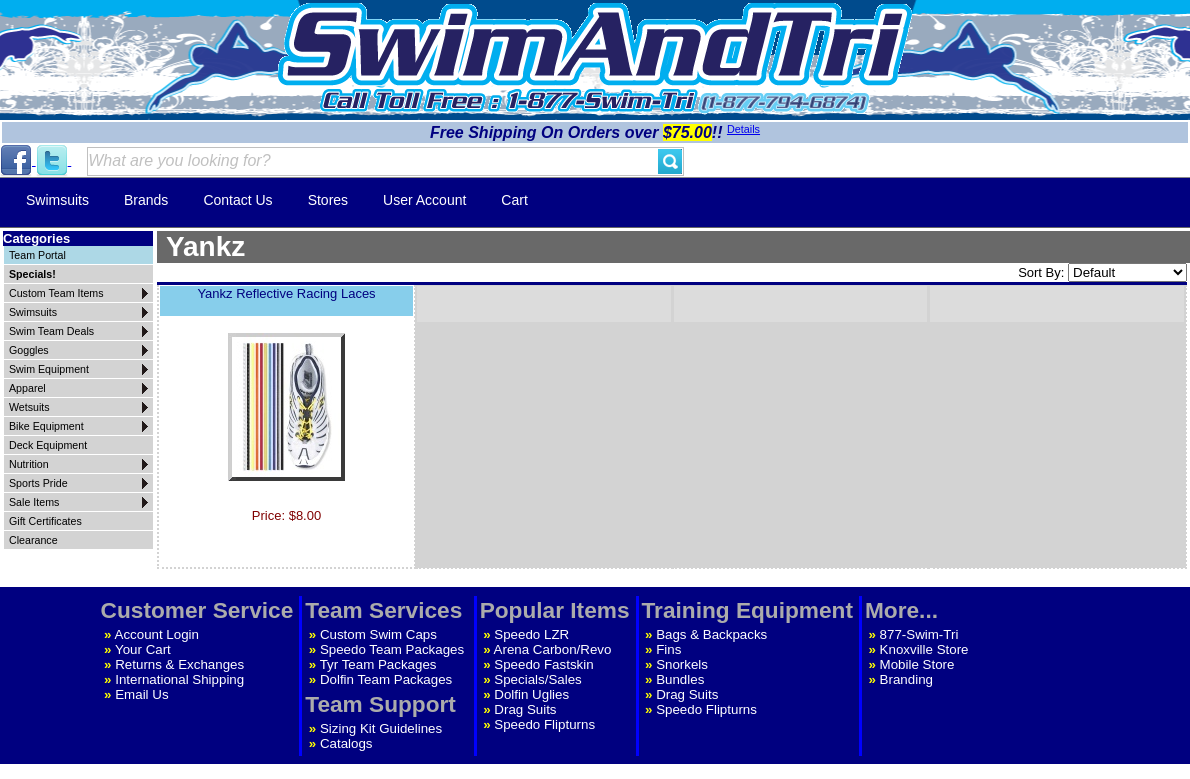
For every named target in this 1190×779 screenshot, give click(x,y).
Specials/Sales (537, 679)
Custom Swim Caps (378, 634)
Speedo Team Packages (392, 649)
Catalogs (346, 743)
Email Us (141, 694)
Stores (328, 200)
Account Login (157, 634)
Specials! (32, 274)
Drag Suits (525, 709)
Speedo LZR (531, 634)
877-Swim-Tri (919, 634)
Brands (146, 200)
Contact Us (237, 200)
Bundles (680, 679)
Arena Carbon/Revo (553, 649)
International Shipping (179, 679)
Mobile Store (917, 664)
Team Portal (37, 255)
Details (743, 129)
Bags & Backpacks (711, 634)
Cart (514, 200)
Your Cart (143, 649)
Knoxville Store (924, 649)
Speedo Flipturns (544, 724)
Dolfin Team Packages (386, 679)
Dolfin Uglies (531, 694)
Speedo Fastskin (543, 664)
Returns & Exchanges (179, 664)
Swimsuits (57, 200)
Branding (906, 679)
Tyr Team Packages (378, 664)
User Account (424, 200)
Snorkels (682, 664)
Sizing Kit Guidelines (381, 728)
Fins (668, 649)
